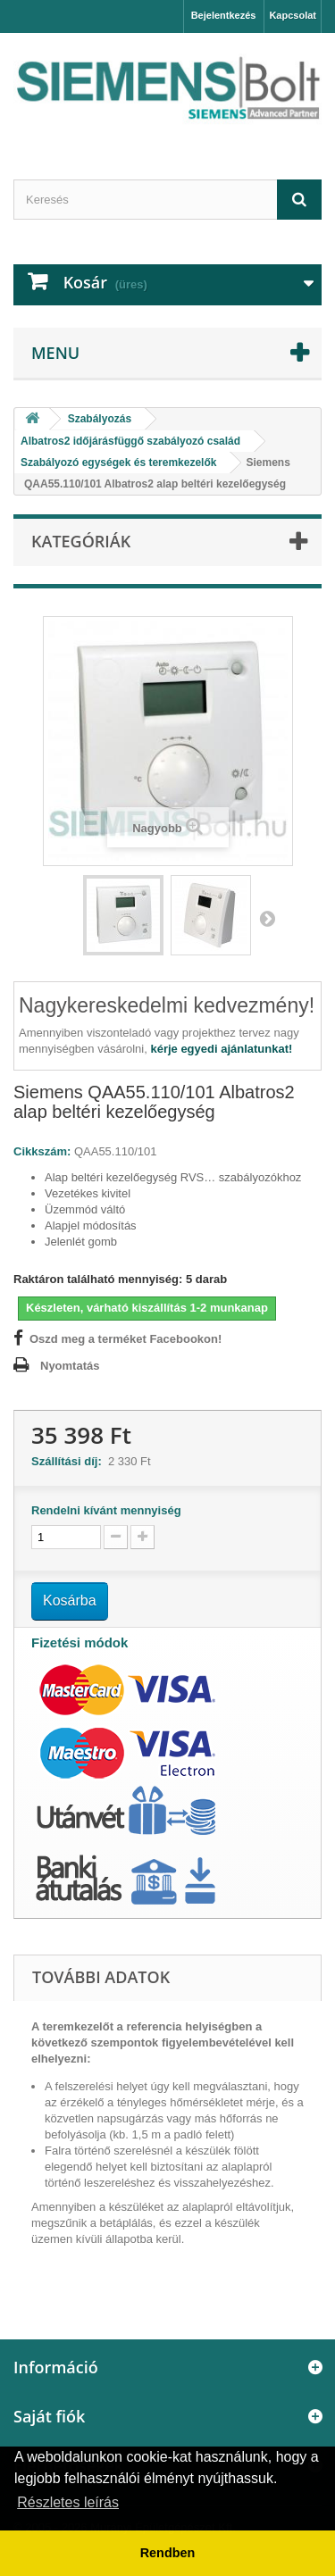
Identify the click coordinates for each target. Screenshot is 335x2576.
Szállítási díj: (69, 1461)
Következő (267, 918)
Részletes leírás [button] (68, 2502)
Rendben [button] (168, 2553)
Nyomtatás (69, 1365)
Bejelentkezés (223, 15)
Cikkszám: (42, 1151)
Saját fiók (49, 2416)
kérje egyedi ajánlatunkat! (221, 1048)
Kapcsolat (292, 15)
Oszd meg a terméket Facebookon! (125, 1339)
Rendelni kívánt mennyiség (106, 1510)
